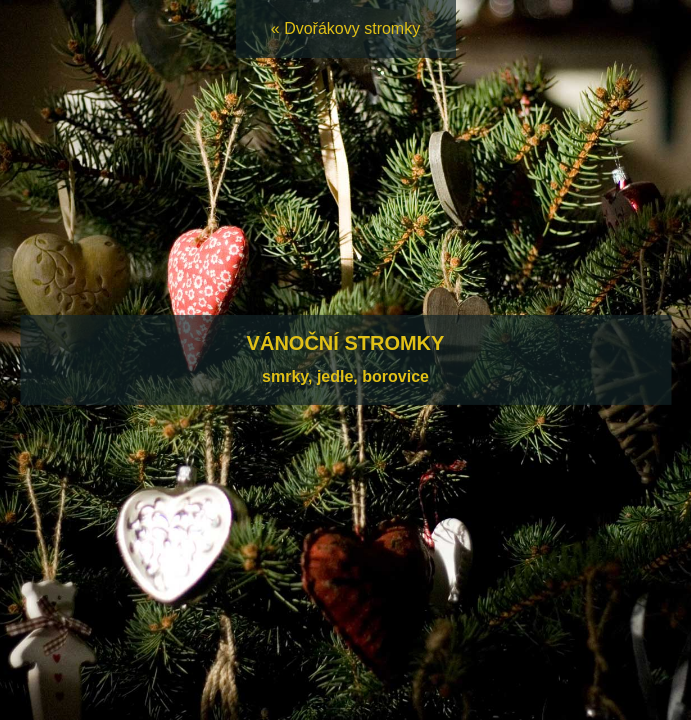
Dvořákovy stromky (352, 28)
